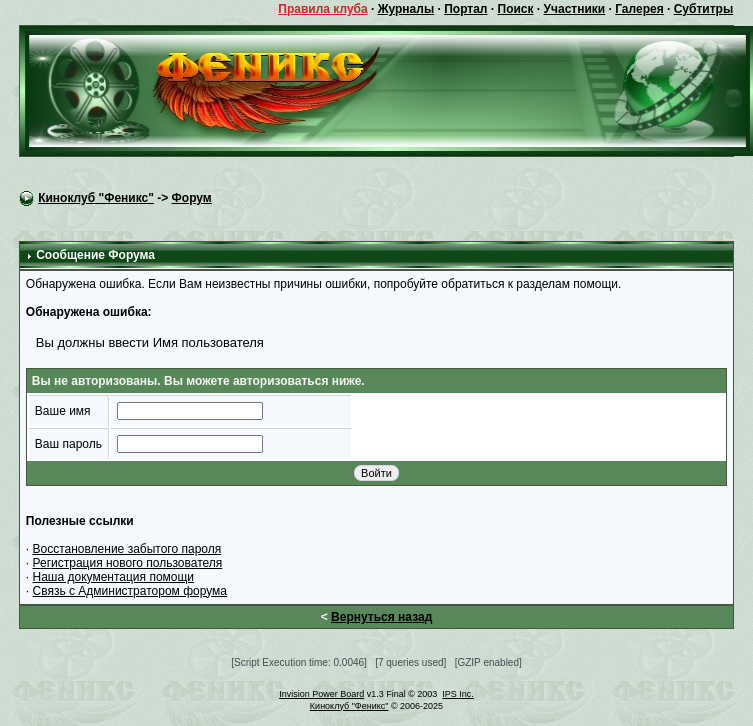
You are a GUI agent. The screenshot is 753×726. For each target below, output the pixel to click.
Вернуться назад (381, 617)
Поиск (516, 9)
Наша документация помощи (114, 577)
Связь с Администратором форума (130, 591)
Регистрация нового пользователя (128, 563)
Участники (575, 9)
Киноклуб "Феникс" (96, 198)
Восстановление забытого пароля (127, 549)
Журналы (406, 9)
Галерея (639, 9)
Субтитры (703, 9)
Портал (465, 9)
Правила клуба (322, 9)
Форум (192, 198)
